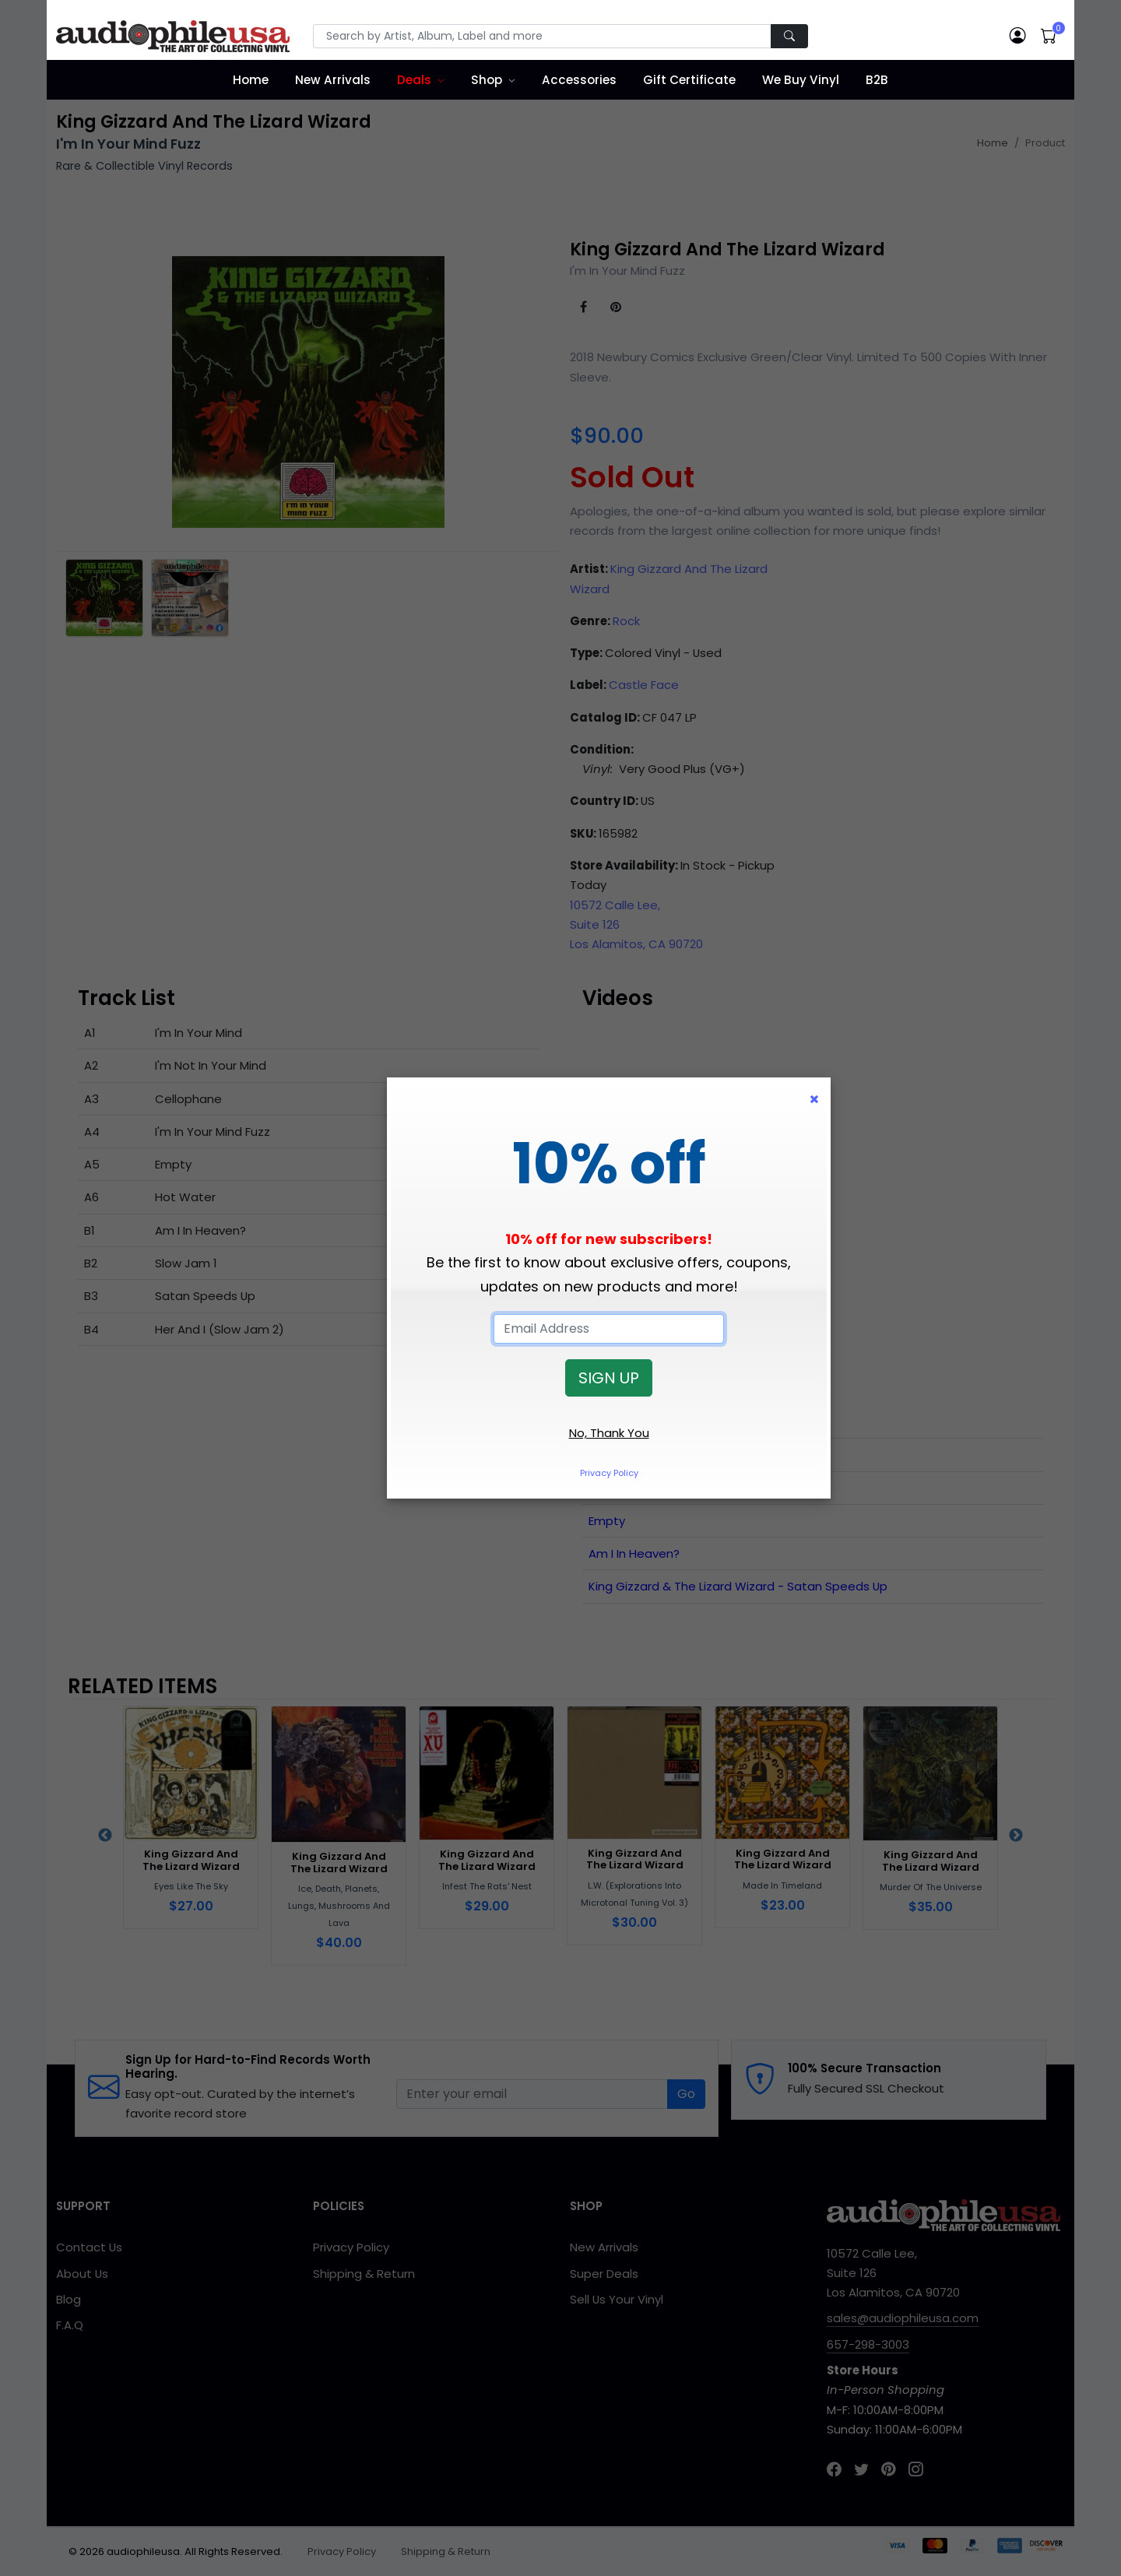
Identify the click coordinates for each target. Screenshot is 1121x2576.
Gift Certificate (689, 80)
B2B (877, 80)
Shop (486, 80)
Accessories (579, 80)
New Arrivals (333, 80)
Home (251, 80)
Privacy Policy (609, 1473)
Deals (414, 80)
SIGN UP (608, 1378)
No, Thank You (609, 1433)
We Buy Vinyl (800, 80)
